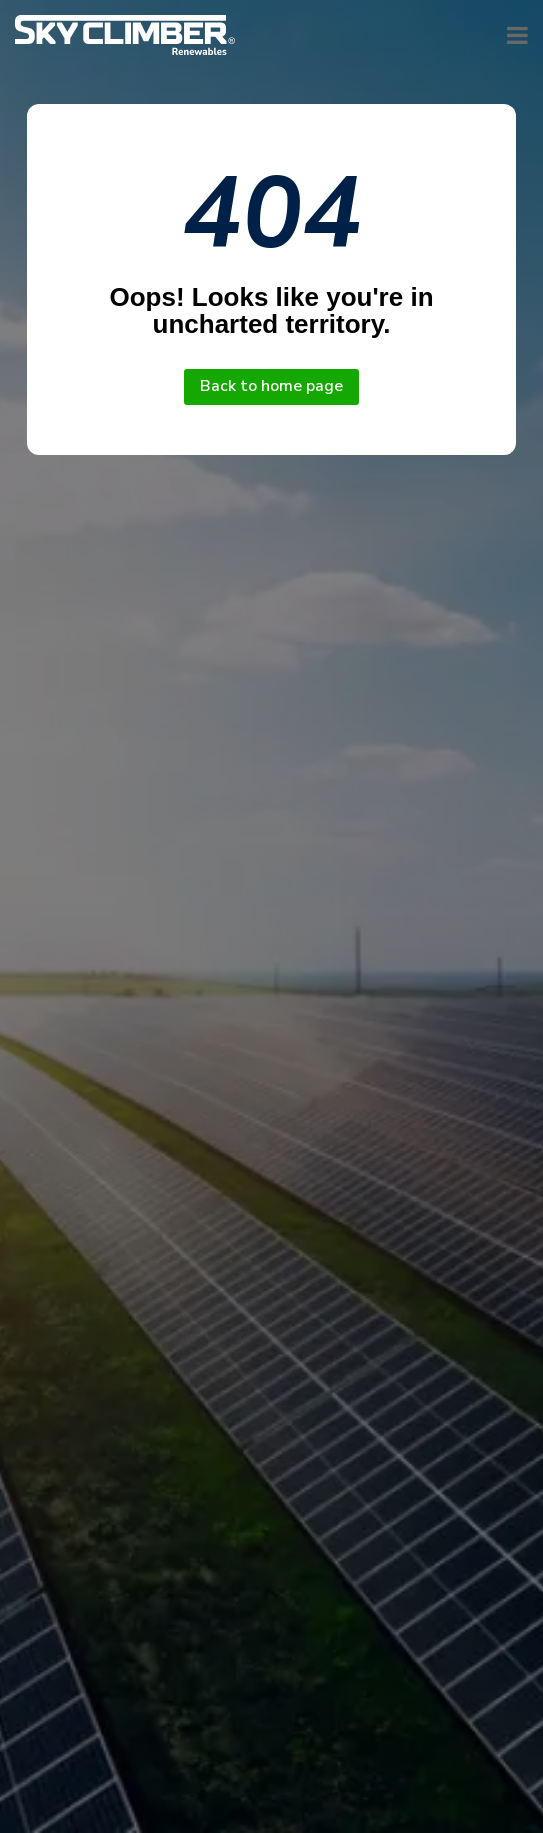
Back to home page (271, 386)
